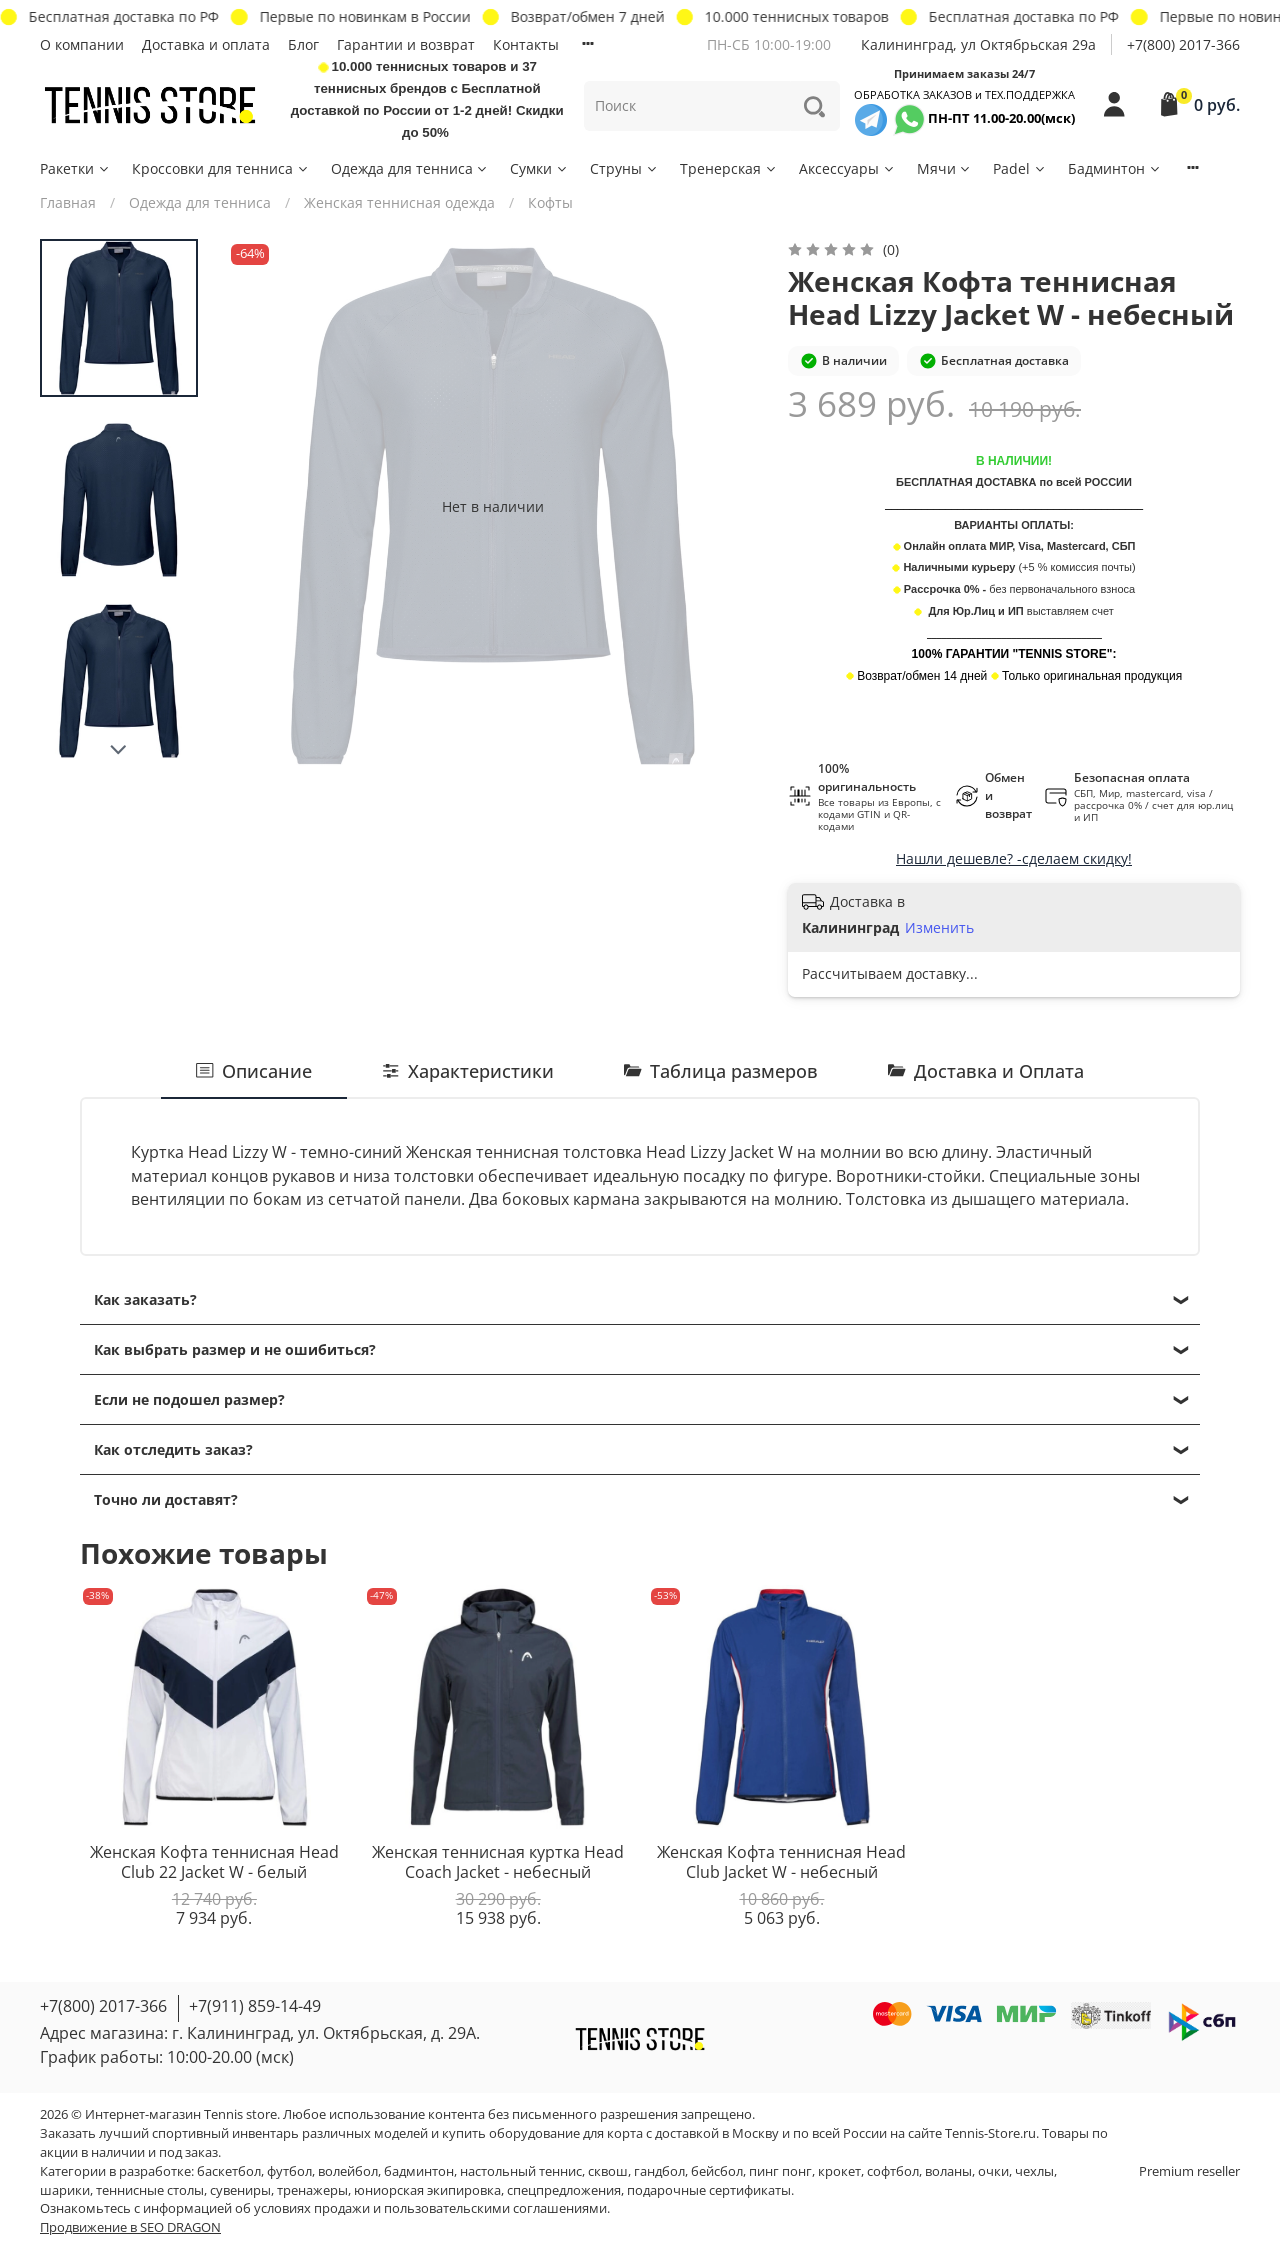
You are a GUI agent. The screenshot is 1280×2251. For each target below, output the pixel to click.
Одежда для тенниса (410, 168)
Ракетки (75, 168)
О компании (82, 44)
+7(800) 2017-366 (1183, 44)
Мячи (945, 168)
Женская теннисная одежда (399, 202)
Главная (68, 202)
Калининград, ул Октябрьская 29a (978, 44)
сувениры (240, 2190)
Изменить (939, 928)
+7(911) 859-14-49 (255, 2006)
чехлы (1034, 2171)
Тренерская (729, 168)
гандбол (659, 2171)
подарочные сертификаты (709, 2190)
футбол (289, 2171)
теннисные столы (150, 2190)
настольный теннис (521, 2171)
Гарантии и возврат (406, 44)
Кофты (550, 202)
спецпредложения (564, 2190)
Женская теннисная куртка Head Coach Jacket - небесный (498, 1862)
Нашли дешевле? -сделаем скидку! (1014, 858)
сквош (608, 2171)
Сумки (539, 168)
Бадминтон (1115, 168)
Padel (1020, 168)
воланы (948, 2171)
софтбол (893, 2171)
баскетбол (229, 2171)
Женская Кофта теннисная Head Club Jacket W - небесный (781, 1862)
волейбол (348, 2171)
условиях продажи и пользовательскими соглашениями (430, 2208)
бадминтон (419, 2171)
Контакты (526, 44)
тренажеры (312, 2190)
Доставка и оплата (206, 44)
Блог (303, 44)
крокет (839, 2171)
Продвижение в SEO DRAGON (130, 2227)
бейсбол (717, 2171)
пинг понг (780, 2171)
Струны (624, 168)
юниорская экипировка (427, 2190)
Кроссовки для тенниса (221, 168)
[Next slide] (119, 750)
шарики (65, 2190)
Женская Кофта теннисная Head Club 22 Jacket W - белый (214, 1862)
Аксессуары (847, 168)
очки (993, 2171)
